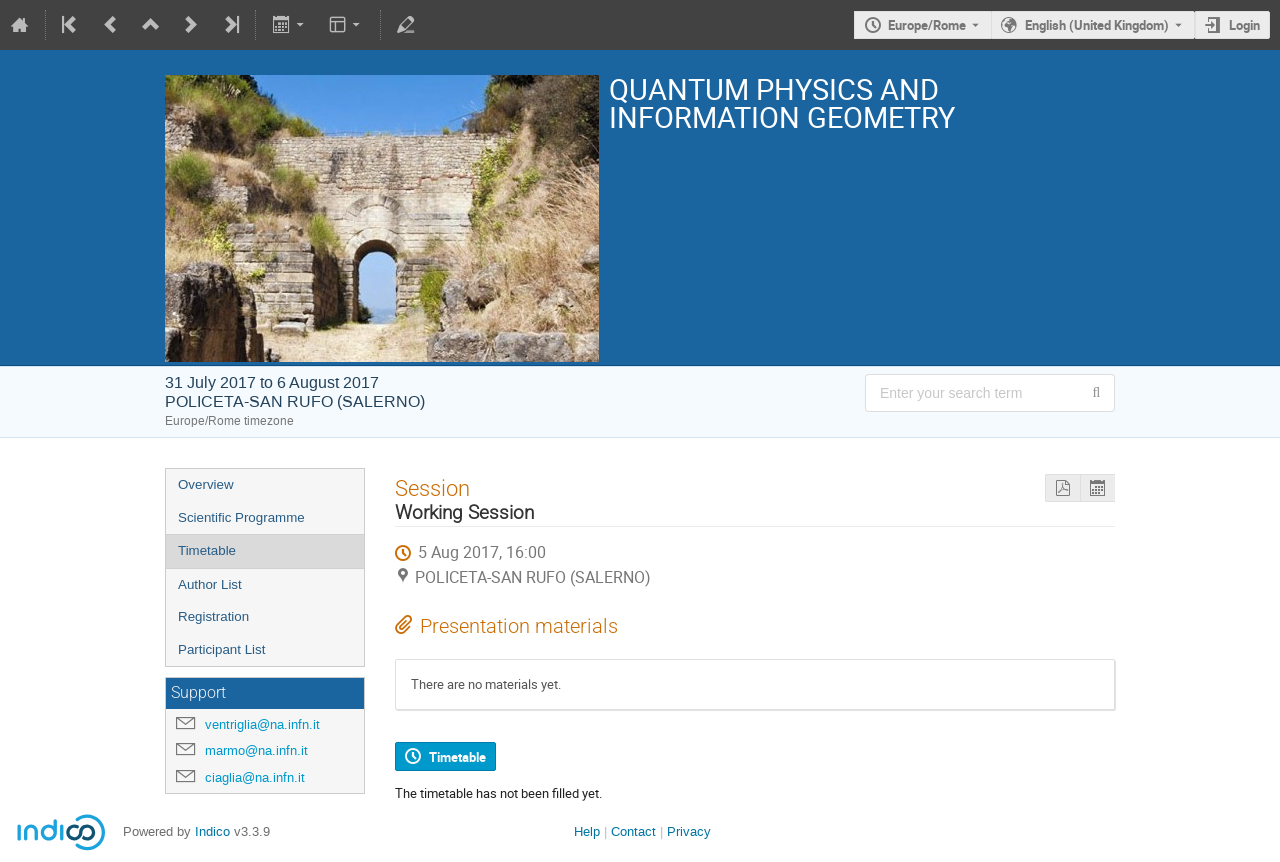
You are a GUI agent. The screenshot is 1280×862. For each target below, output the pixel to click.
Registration (213, 616)
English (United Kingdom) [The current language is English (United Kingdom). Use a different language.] (1097, 25)
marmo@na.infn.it (256, 750)
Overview (206, 484)
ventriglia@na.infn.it (262, 724)
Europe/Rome (927, 25)
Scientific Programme (241, 517)
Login (1244, 25)
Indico (212, 831)
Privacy (689, 831)
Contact (633, 831)
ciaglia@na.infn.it (255, 777)
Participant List (221, 649)
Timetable (207, 550)
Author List (210, 584)
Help (587, 831)
